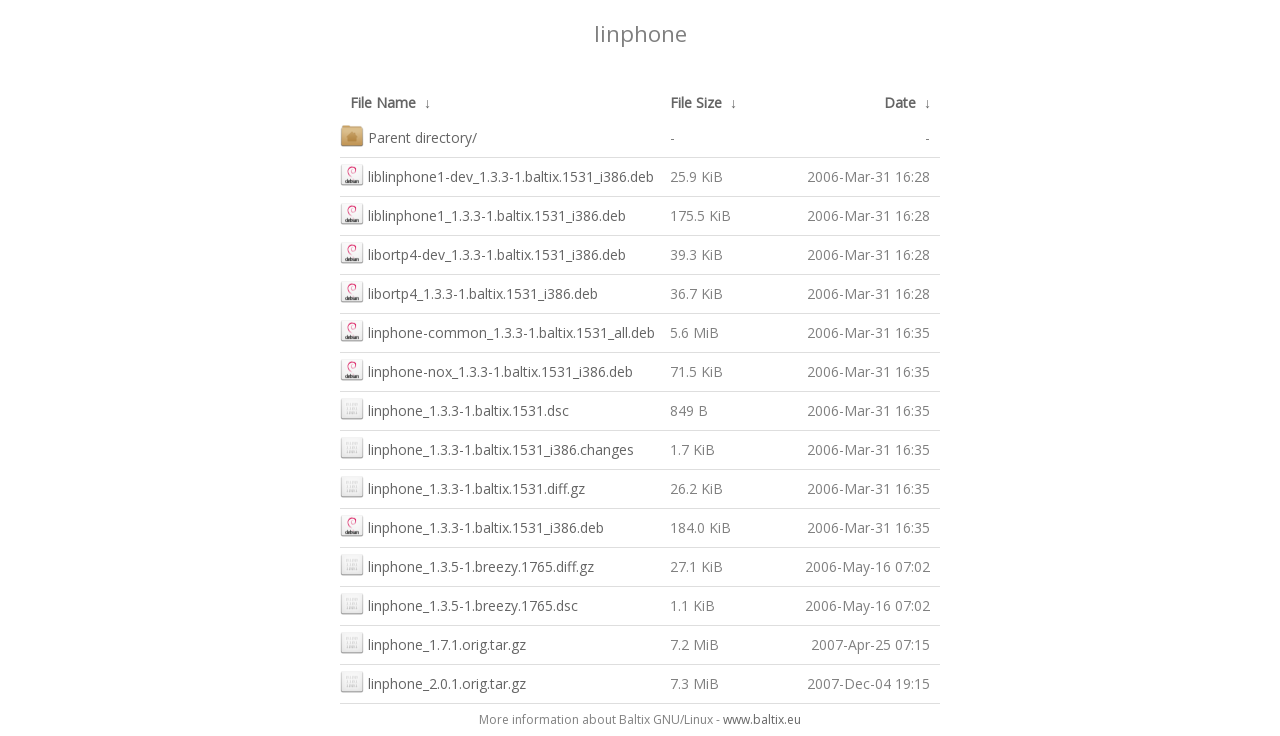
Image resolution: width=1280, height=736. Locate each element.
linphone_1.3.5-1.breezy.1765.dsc (459, 603)
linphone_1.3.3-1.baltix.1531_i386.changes (487, 447)
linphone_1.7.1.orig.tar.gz (433, 642)
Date (900, 102)
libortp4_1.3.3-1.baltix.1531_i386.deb (469, 291)
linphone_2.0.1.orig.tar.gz (433, 681)
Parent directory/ (408, 135)
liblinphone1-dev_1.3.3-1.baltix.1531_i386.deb (497, 174)
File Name (383, 102)
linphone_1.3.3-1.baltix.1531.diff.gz (462, 486)
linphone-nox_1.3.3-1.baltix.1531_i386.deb (486, 369)
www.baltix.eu (762, 719)
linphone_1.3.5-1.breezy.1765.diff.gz (467, 564)
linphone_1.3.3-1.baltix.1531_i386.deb (472, 525)
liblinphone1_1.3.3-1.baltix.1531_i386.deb (483, 213)
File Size (696, 102)
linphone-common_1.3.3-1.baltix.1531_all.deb (497, 330)
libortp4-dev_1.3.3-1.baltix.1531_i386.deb (483, 252)
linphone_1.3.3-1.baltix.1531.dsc (454, 408)
